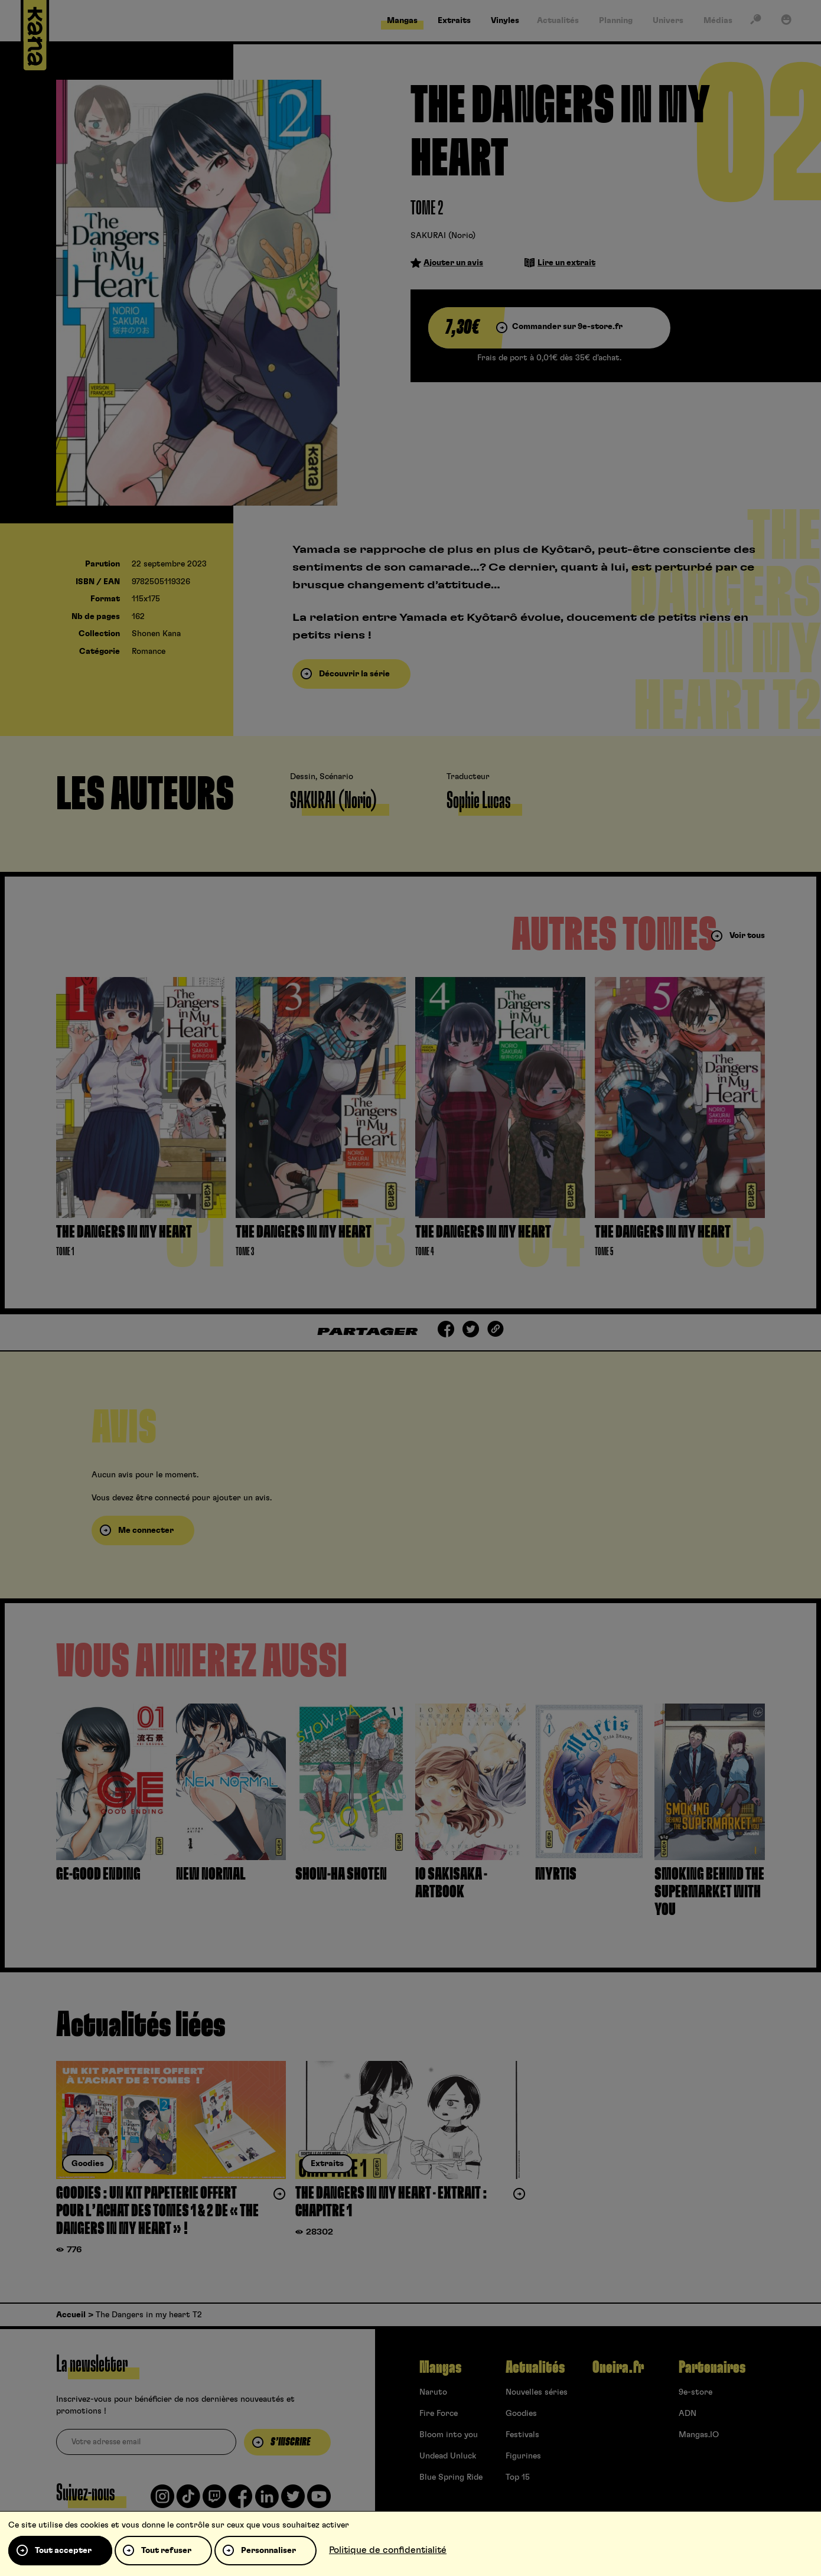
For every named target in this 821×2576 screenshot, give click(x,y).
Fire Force (438, 2413)
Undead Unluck (447, 2456)
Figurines (523, 2456)
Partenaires (712, 2367)
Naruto (433, 2392)
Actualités (535, 2367)
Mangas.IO (699, 2435)
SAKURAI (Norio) (442, 236)
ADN (687, 2413)
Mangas (440, 2367)
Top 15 (518, 2477)
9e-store (695, 2392)
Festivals (522, 2435)
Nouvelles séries (537, 2392)
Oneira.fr (618, 2367)
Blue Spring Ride (451, 2477)
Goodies (521, 2413)
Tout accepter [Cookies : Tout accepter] (63, 2550)
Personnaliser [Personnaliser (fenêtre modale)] (268, 2550)
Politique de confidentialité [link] (388, 2550)
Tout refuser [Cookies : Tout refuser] (166, 2550)
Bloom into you (448, 2435)
